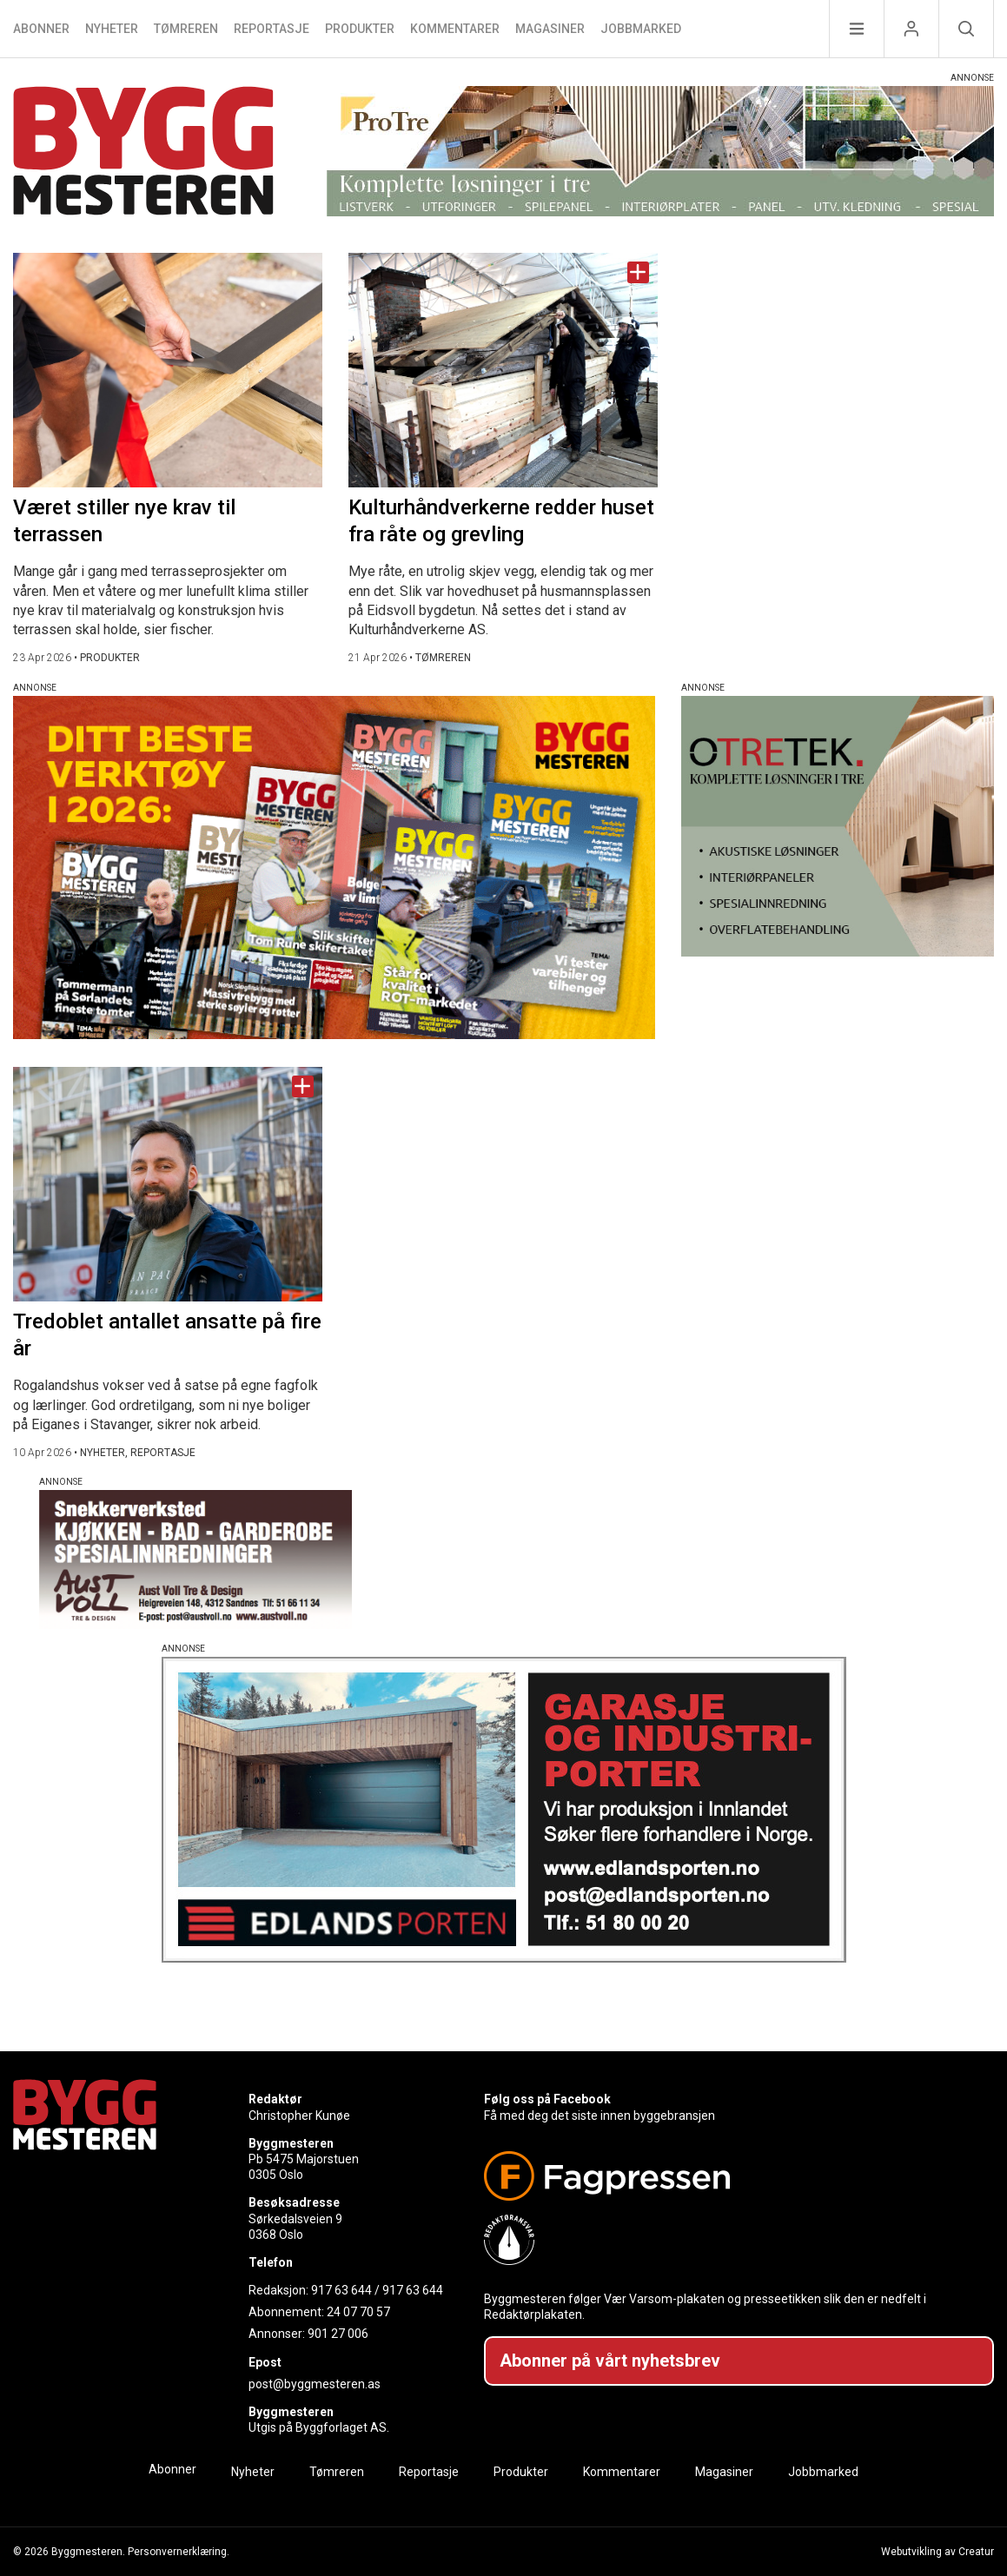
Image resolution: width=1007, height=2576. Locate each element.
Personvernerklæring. (178, 2552)
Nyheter (111, 29)
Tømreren (186, 29)
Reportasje (271, 29)
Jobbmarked (640, 29)
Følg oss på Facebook (547, 2099)
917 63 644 (341, 2290)
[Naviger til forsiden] (143, 153)
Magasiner (550, 29)
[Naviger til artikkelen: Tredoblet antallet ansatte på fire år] (167, 1184)
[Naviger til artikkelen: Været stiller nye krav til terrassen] (167, 370)
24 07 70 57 (358, 2312)
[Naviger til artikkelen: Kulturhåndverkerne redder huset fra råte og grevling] (503, 370)
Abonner (41, 29)
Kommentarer (455, 29)
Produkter (359, 29)
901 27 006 (338, 2334)
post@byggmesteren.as (314, 2384)
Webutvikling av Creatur (937, 2552)
